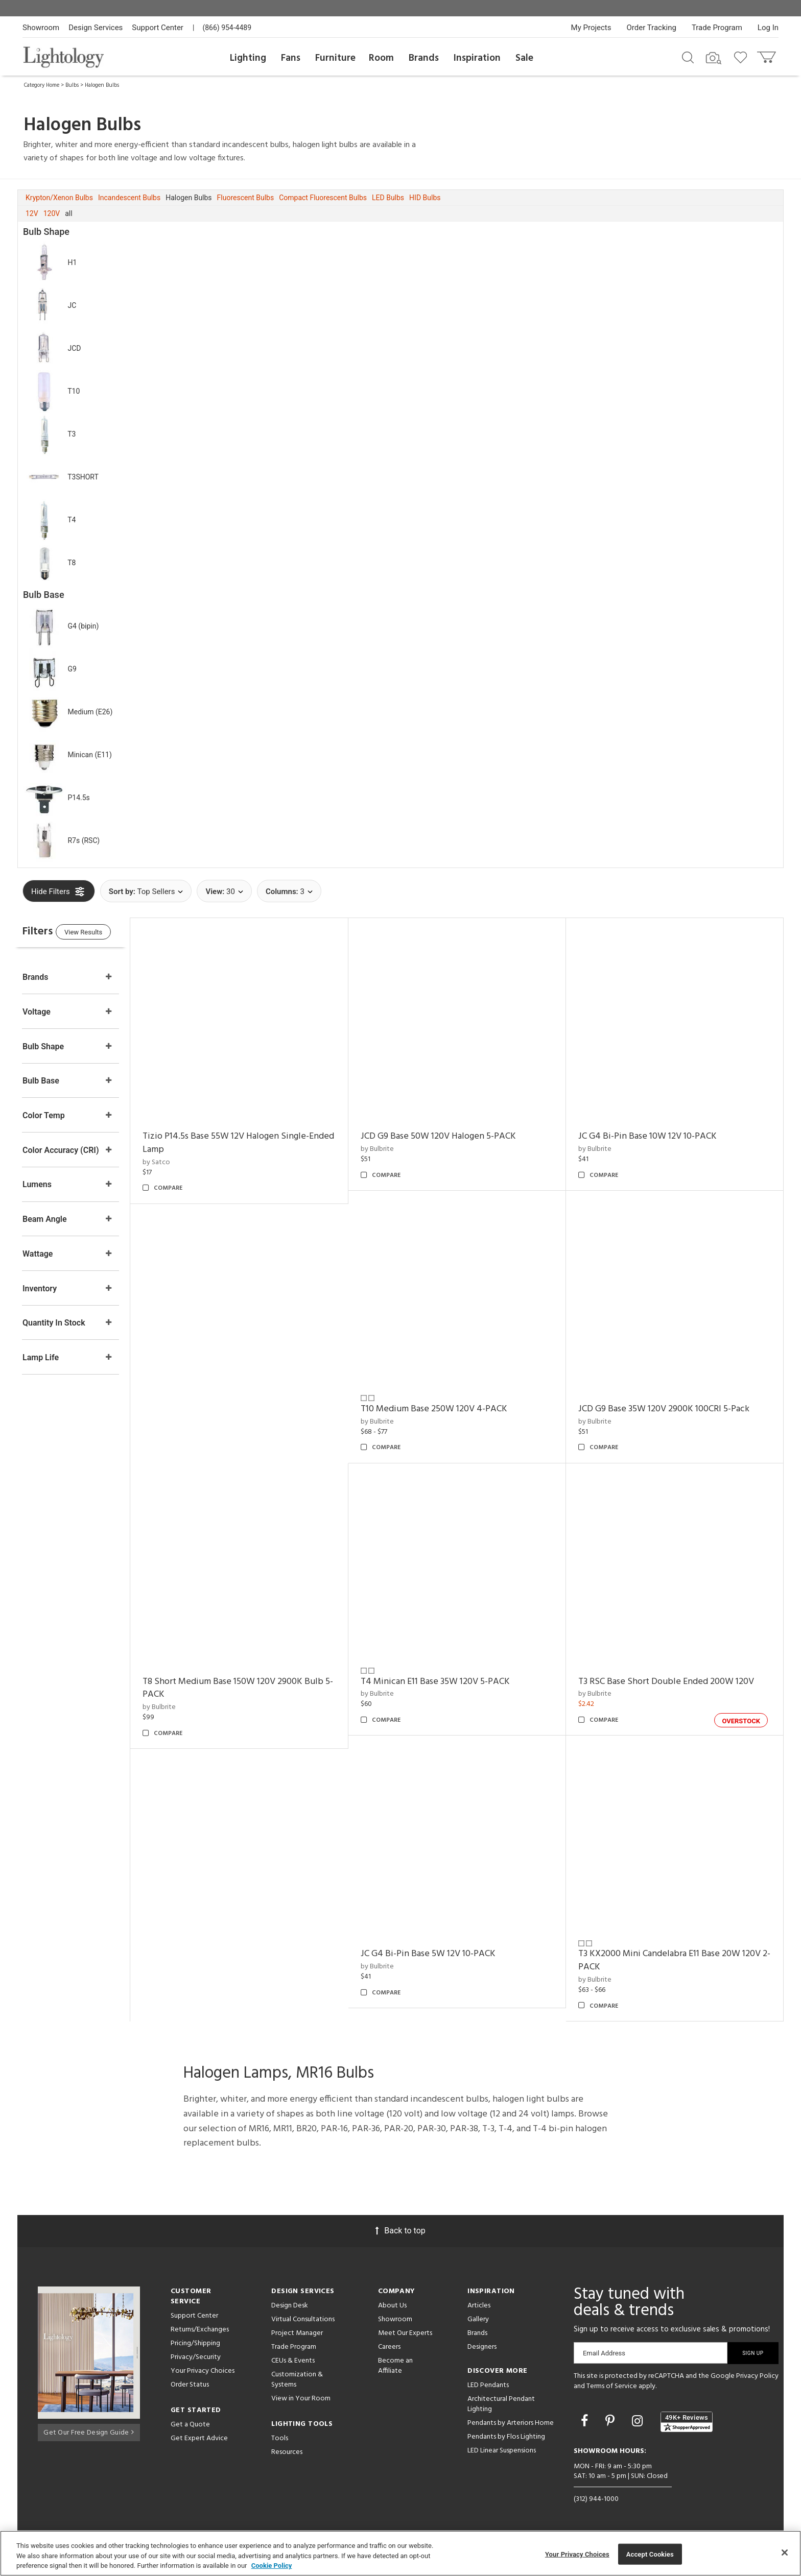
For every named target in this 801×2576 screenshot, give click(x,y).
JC (71, 305)
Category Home (41, 85)
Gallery (478, 2319)
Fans (290, 58)
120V (51, 213)
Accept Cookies (650, 2554)
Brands (424, 58)
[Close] (784, 2552)
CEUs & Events (293, 2361)
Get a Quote (190, 2424)
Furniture (335, 58)
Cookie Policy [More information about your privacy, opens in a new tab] (271, 2565)
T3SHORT (83, 477)
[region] (400, 2553)
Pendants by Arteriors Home (510, 2423)
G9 (71, 669)
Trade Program (717, 27)
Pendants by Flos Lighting (506, 2437)
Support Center (157, 27)
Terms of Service (611, 2386)
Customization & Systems (297, 2380)
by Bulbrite (390, 1149)
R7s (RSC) (83, 840)
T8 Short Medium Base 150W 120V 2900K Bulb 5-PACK (253, 1688)
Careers (389, 2347)
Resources (286, 2452)
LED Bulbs (388, 198)
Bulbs (72, 85)
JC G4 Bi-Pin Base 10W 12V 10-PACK (654, 1136)
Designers (482, 2347)
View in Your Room (301, 2398)
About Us (392, 2306)
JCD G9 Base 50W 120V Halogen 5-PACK (451, 1136)
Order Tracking (651, 27)
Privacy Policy (757, 2376)
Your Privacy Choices (202, 2371)
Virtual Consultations (303, 2319)
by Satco (177, 1162)
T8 (71, 563)
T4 (71, 520)
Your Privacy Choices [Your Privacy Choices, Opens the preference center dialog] (577, 2554)
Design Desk (289, 2306)
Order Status (190, 2385)
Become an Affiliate (395, 2366)
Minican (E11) (89, 755)
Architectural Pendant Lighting (501, 2404)
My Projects (591, 27)
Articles (478, 2306)
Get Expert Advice (199, 2438)
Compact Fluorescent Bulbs (323, 198)
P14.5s (78, 797)
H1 (72, 262)
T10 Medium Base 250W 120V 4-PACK (447, 1409)
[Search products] (688, 56)
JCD (74, 348)
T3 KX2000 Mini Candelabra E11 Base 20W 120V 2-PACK (676, 1960)
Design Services (95, 27)
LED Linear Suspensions (501, 2451)
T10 (73, 391)
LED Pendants (488, 2385)
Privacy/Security (196, 2357)
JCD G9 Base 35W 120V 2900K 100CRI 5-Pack (670, 1409)
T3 (71, 434)
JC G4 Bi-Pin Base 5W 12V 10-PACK (441, 1953)
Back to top (400, 2230)
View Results (107, 933)
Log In (768, 27)
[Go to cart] (768, 54)
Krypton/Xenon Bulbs (59, 198)
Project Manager (297, 2333)
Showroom (40, 27)
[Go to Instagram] (639, 2421)
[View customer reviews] (686, 2422)
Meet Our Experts (405, 2333)
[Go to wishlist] (742, 56)
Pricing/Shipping (195, 2343)
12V (32, 213)
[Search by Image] (713, 58)
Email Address (604, 2353)
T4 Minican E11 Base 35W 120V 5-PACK (448, 1681)
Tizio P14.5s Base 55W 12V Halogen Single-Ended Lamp (246, 1143)
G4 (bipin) (83, 626)
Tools (279, 2438)
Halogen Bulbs (102, 85)
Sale (524, 58)
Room (381, 58)
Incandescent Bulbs (129, 198)
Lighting (248, 58)
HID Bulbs (424, 198)
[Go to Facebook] (586, 2421)
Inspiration (477, 58)
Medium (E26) (89, 712)
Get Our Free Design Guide (88, 2431)
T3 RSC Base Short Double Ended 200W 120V (673, 1681)
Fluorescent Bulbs (245, 198)
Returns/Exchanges (200, 2330)
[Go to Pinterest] (611, 2421)
